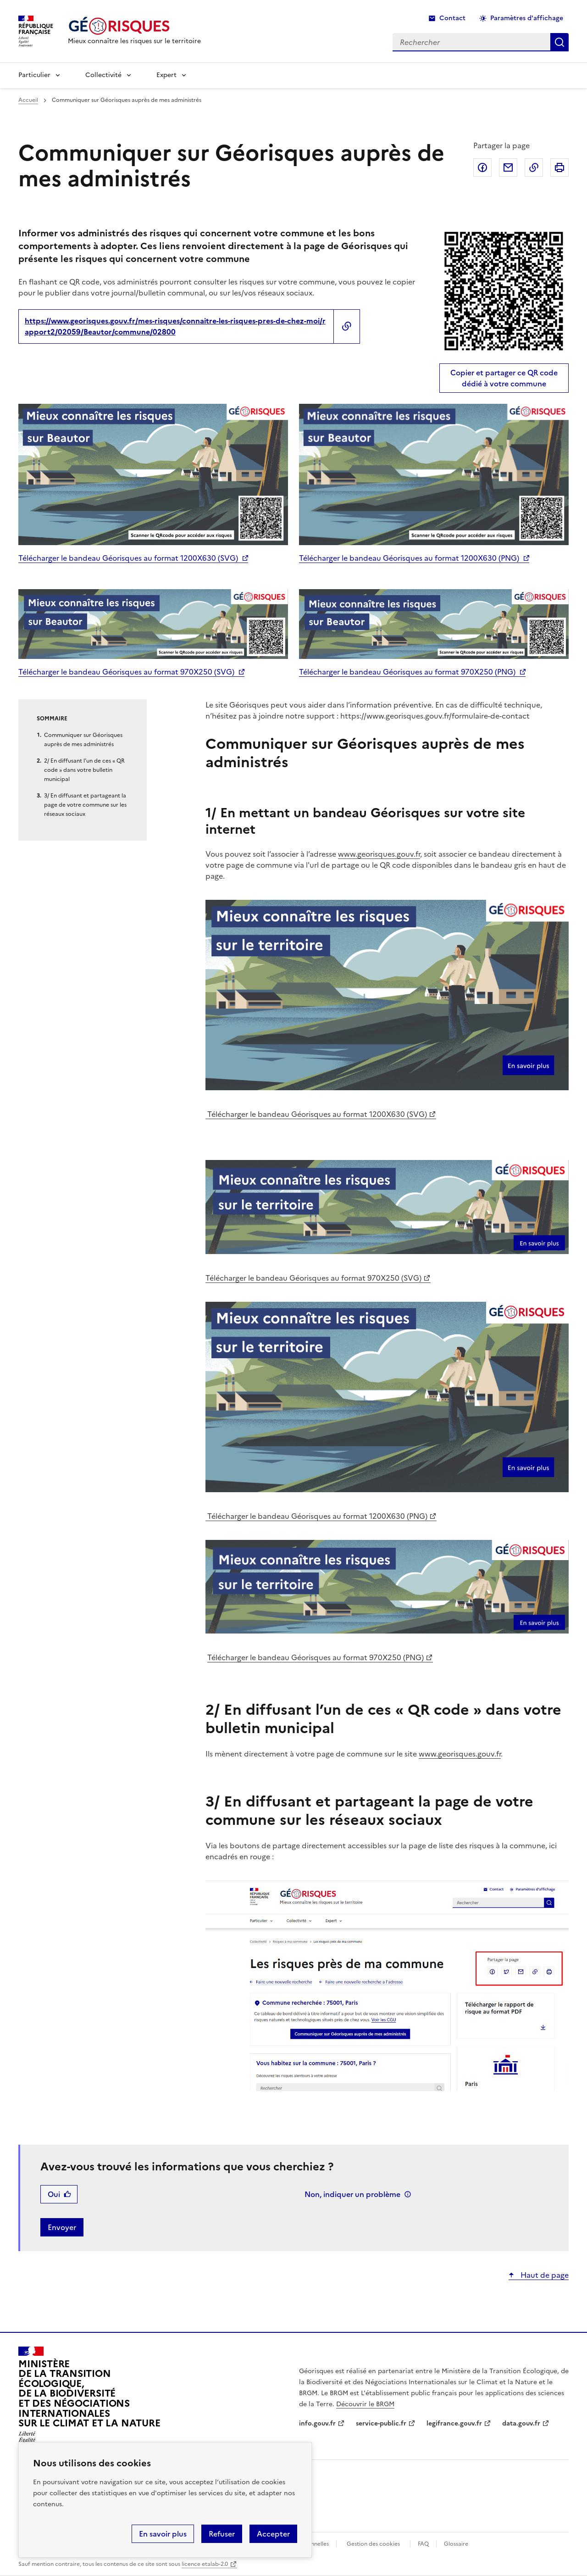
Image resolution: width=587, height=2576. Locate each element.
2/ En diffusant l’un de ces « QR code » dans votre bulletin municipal (84, 770)
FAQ (423, 2544)
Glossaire (456, 2544)
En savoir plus (163, 2533)
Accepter (273, 2533)
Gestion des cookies (373, 2544)
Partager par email (508, 167)
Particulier (34, 75)
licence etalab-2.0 (205, 2564)
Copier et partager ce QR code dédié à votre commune (504, 378)
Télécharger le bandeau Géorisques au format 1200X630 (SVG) (128, 557)
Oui (54, 2194)
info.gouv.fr (317, 2423)
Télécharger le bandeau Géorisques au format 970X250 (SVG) (126, 671)
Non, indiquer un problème (352, 2194)
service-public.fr (381, 2423)
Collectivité (103, 75)
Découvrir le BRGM (365, 2404)
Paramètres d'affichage (526, 18)
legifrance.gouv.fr (454, 2423)
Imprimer (559, 167)
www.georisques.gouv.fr (379, 853)
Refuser (222, 2533)
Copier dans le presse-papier (534, 167)
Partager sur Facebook (482, 167)
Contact (452, 18)
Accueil (28, 100)
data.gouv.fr (521, 2423)
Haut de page (544, 2274)
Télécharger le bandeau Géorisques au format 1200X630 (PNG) (409, 557)
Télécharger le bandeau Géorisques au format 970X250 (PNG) (407, 671)
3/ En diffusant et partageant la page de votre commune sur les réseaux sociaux (85, 805)
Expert (166, 75)
